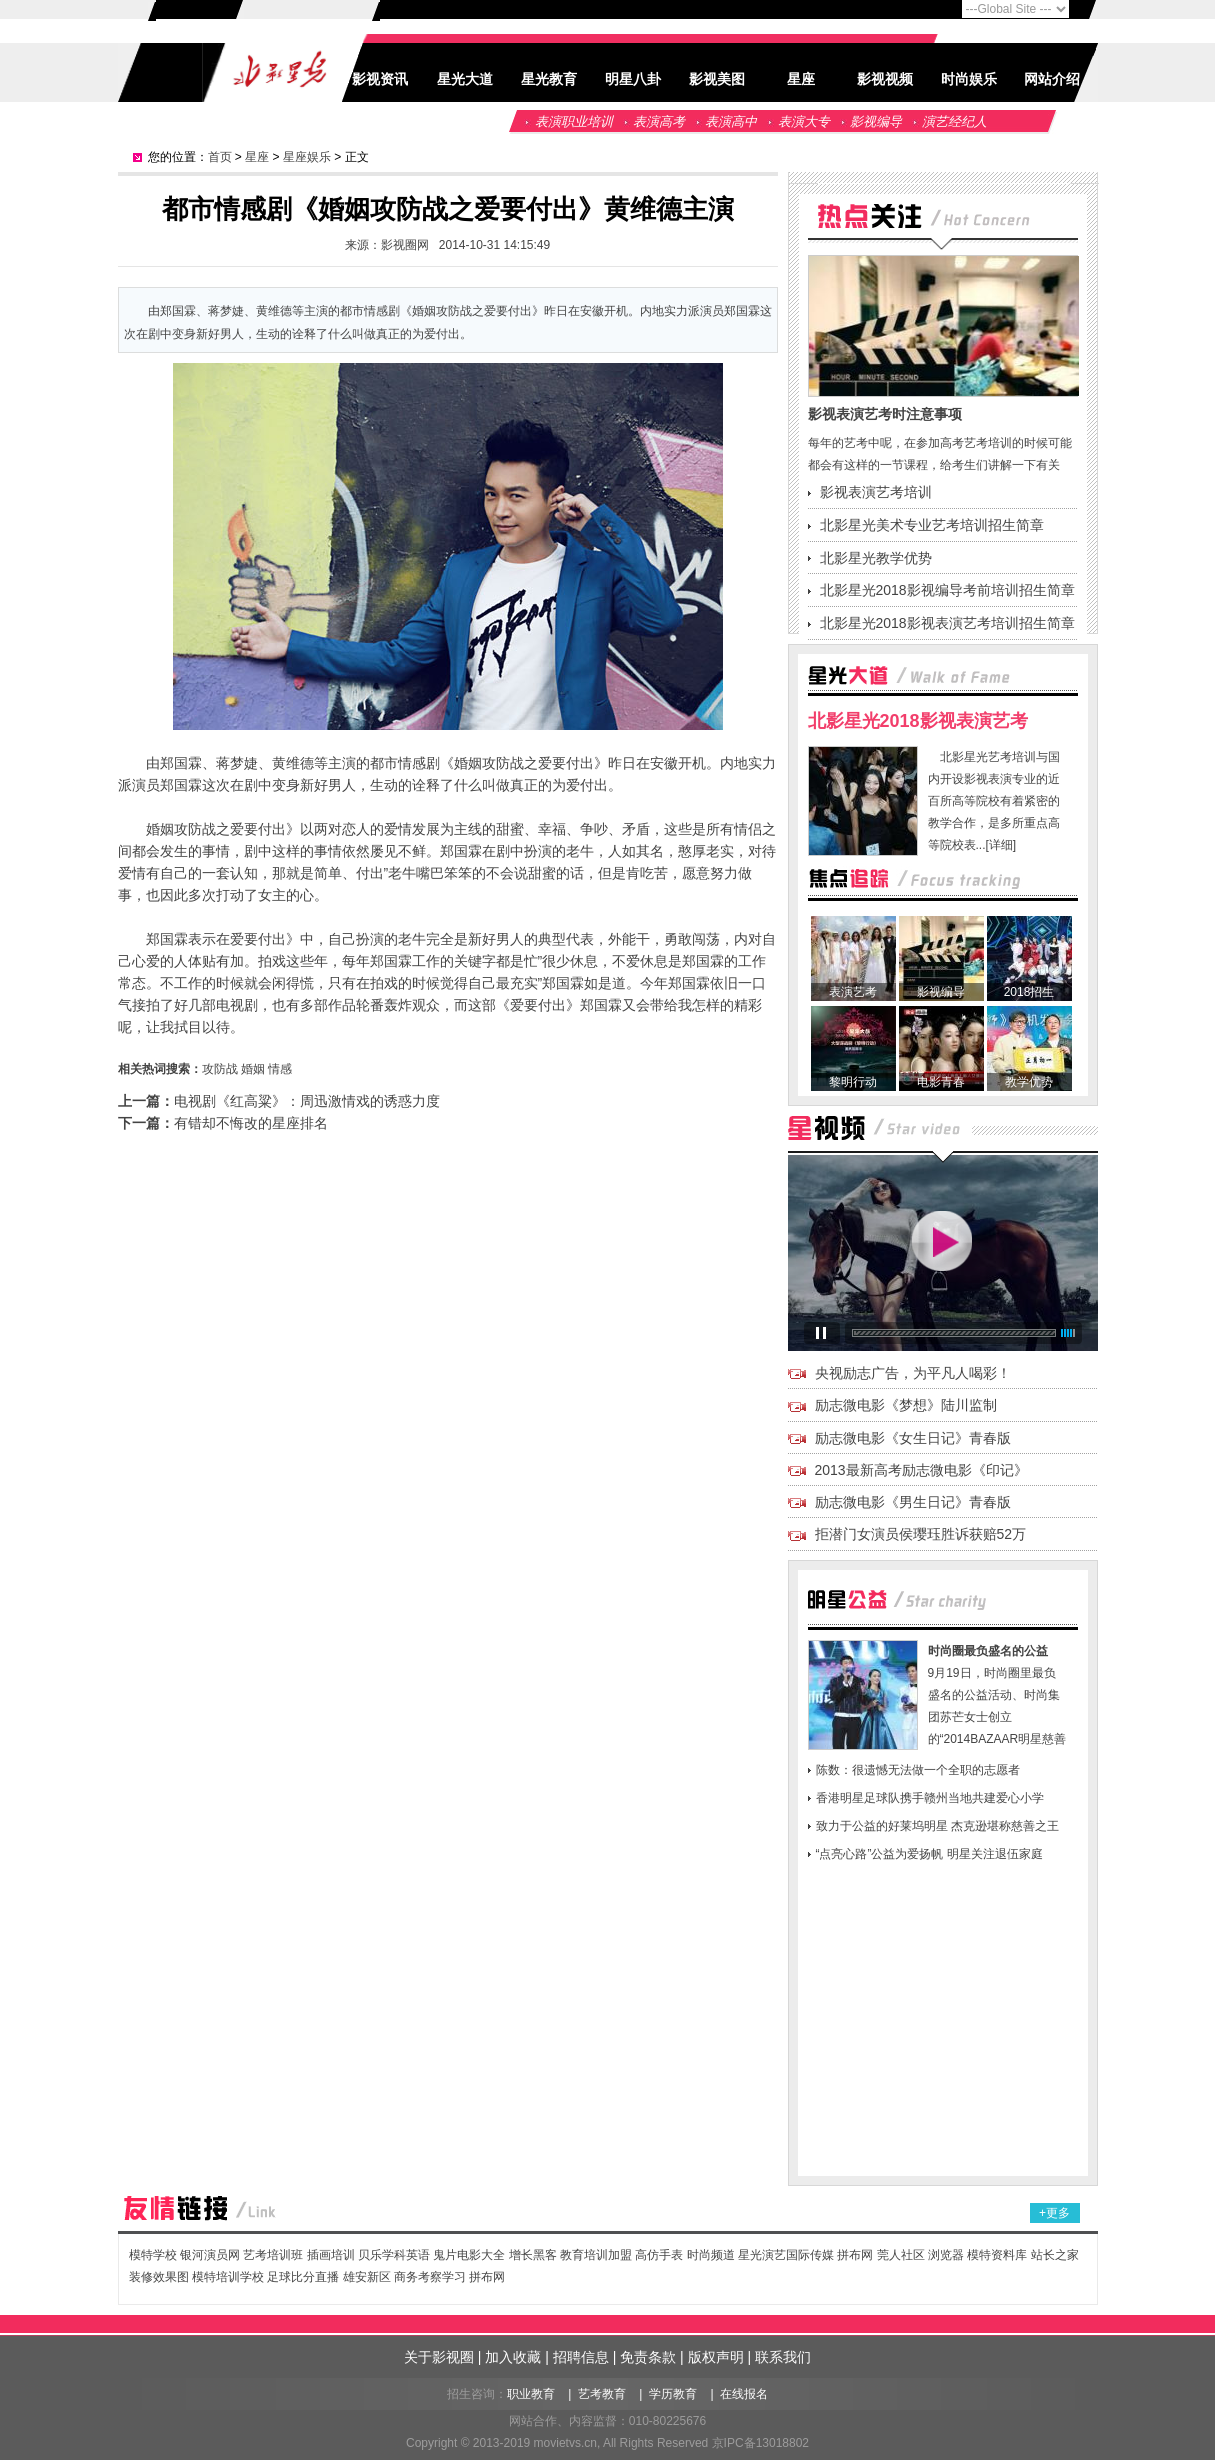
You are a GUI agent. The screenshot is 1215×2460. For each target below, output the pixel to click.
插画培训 (331, 2255)
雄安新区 (367, 2277)
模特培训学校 (228, 2277)
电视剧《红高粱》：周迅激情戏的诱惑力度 (307, 1101)
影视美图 (717, 79)
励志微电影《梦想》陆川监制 (906, 1405)
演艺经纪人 (954, 121)
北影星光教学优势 (876, 558)
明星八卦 (633, 79)
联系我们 (783, 2357)
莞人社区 (902, 2255)
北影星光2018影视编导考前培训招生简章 (947, 590)
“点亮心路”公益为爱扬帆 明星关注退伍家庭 (929, 1854)
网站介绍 (1052, 79)
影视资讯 (380, 79)
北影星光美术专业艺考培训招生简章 (932, 525)
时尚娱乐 (969, 79)
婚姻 (253, 1069)
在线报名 (744, 2394)
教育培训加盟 (596, 2255)
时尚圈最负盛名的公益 (988, 1651)
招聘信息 (581, 2357)
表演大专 (804, 121)
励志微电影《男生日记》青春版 (913, 1502)
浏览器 (946, 2255)
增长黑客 (533, 2255)
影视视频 (885, 79)
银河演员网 (210, 2255)
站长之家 (1055, 2255)
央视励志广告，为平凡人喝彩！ (913, 1373)
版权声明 (716, 2357)
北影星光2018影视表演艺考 (918, 721)
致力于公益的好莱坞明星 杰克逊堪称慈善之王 (937, 1826)
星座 (801, 79)
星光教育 (549, 79)
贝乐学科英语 (394, 2255)
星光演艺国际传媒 (786, 2255)
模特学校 (153, 2255)
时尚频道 (711, 2255)
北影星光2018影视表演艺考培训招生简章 (947, 623)
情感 (280, 1069)
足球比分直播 (303, 2277)
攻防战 (220, 1069)
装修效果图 (159, 2277)
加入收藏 (513, 2357)
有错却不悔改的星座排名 (251, 1123)
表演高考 (659, 121)
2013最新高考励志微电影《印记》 (921, 1470)
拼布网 (855, 2255)
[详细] (1001, 845)
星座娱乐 (307, 157)
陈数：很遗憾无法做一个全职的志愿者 (918, 1770)
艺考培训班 (273, 2255)
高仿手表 (659, 2255)
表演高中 (731, 121)
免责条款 (648, 2357)
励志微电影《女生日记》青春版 (913, 1438)
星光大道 (465, 79)
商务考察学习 (430, 2277)
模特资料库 (997, 2255)
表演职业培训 (574, 121)
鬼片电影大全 (469, 2255)
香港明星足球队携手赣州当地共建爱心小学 (930, 1798)
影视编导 (876, 121)
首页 (220, 157)
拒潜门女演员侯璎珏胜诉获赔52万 (921, 1534)
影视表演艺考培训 (876, 492)
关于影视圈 (439, 2357)
